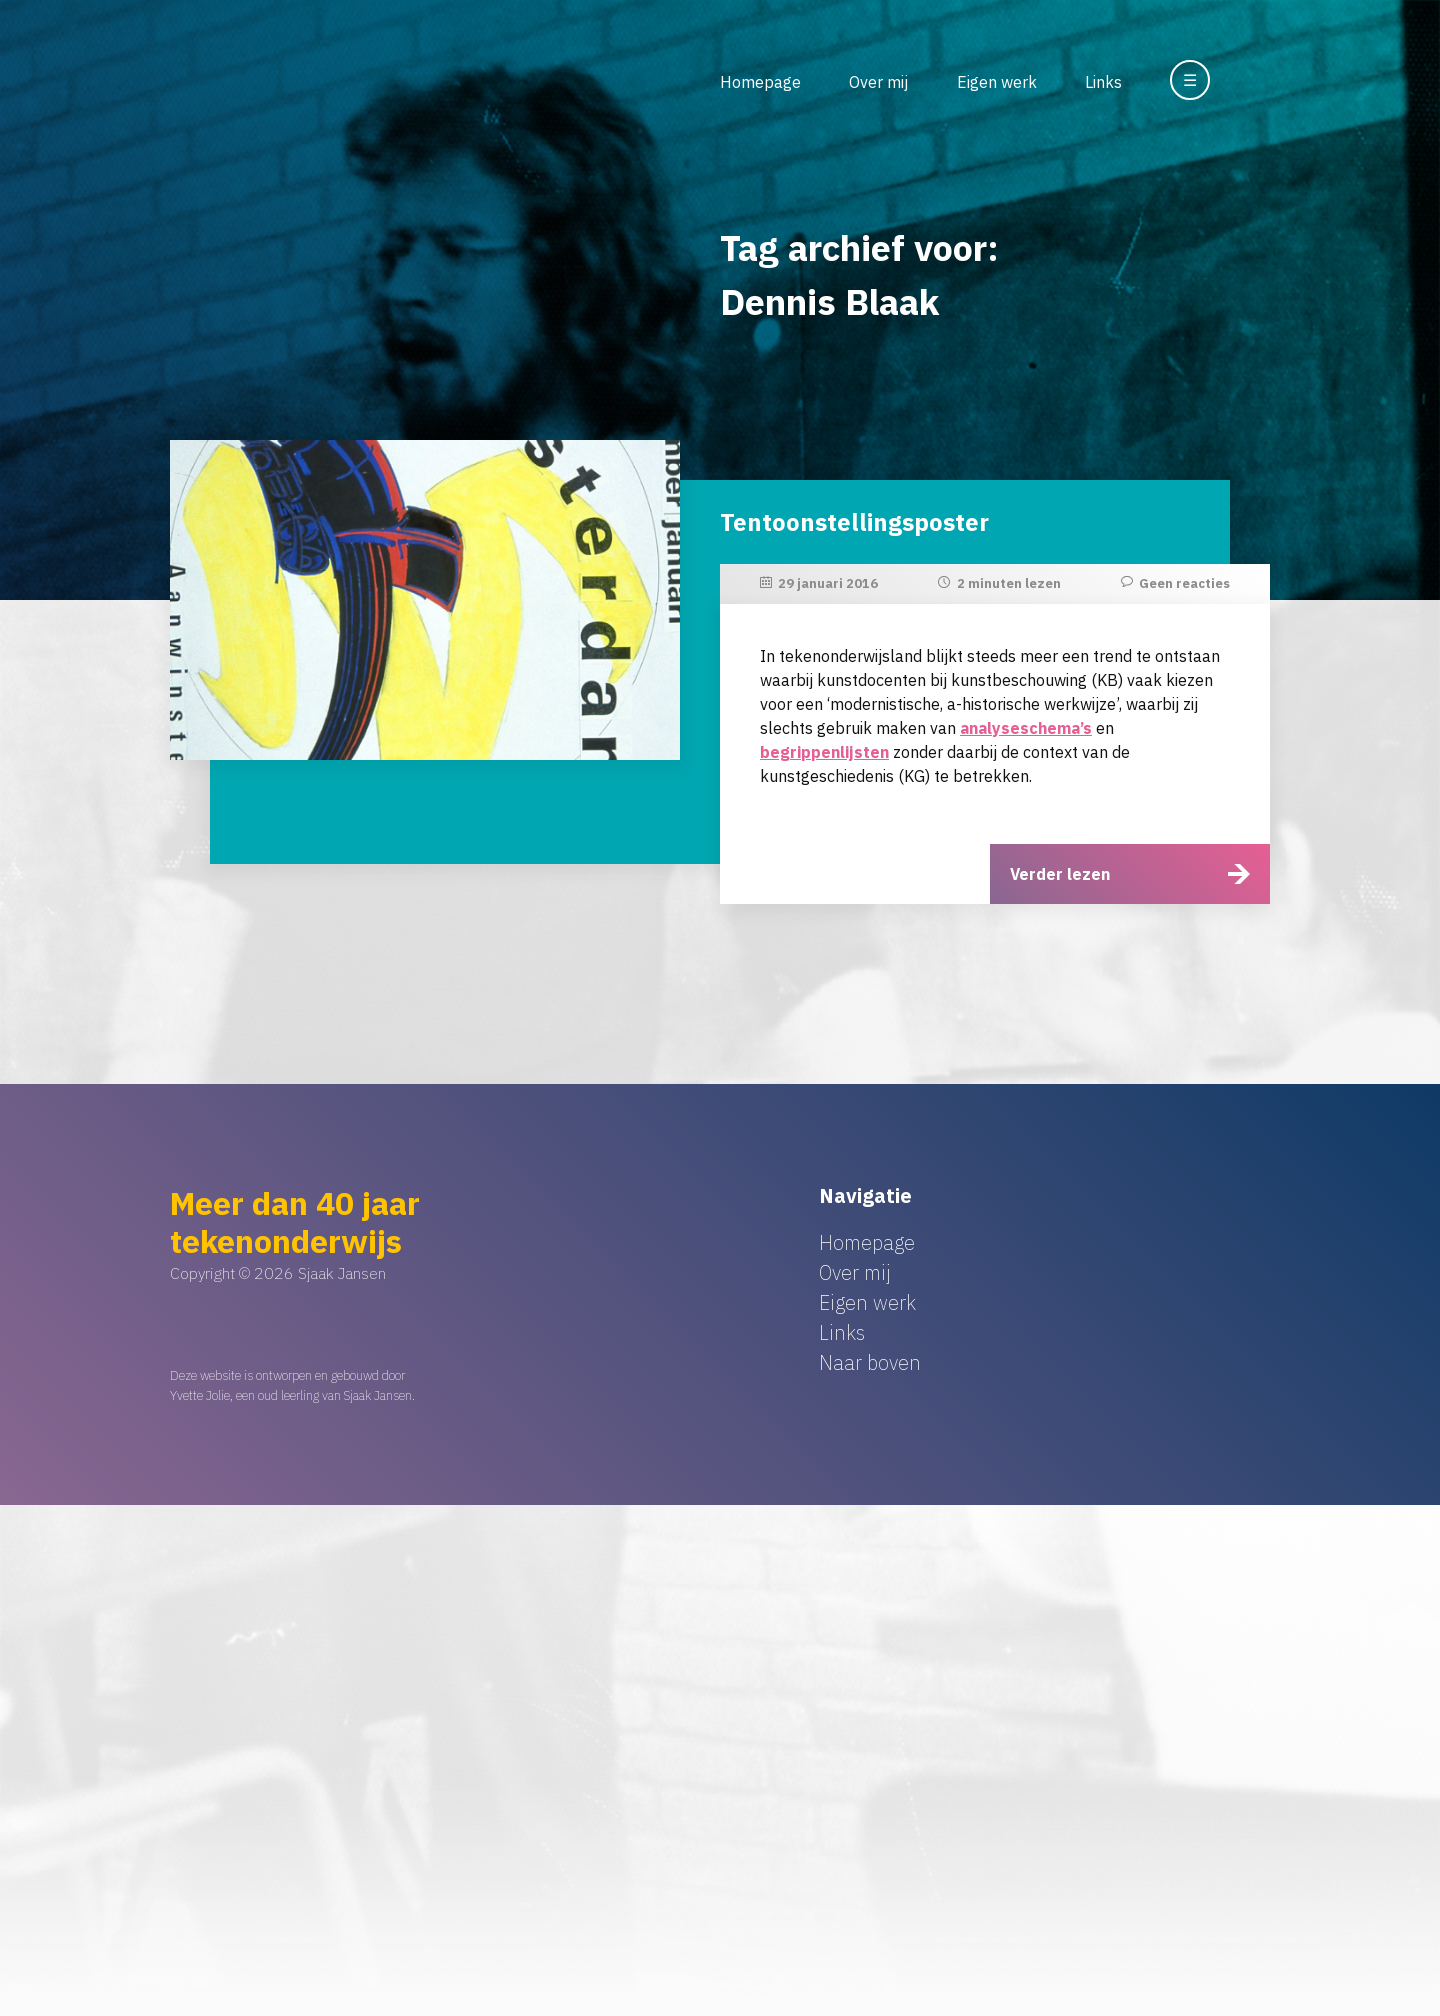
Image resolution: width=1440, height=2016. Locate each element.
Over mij (878, 82)
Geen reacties (1184, 583)
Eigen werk (997, 82)
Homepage (760, 82)
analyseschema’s (1026, 728)
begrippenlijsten (824, 752)
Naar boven (870, 1362)
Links (1103, 82)
